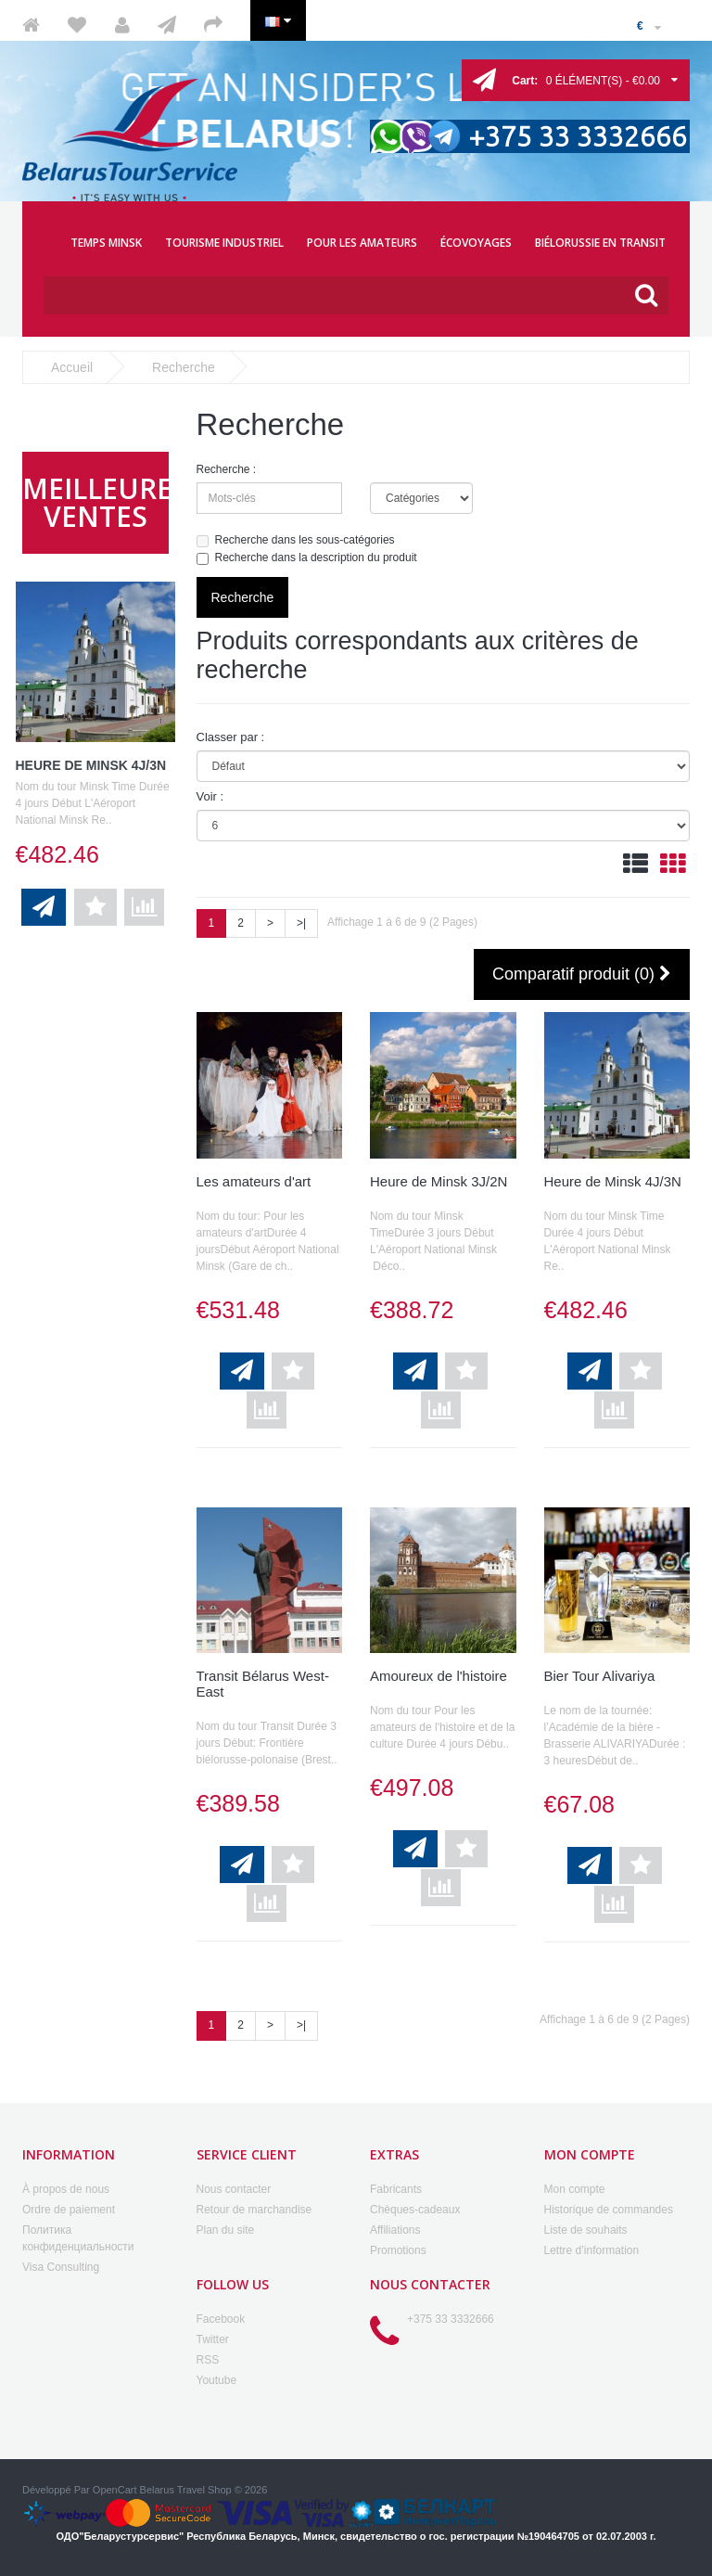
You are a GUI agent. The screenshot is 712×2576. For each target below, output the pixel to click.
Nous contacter (234, 2189)
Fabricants (396, 2189)
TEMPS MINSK (106, 242)
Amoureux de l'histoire (438, 1676)
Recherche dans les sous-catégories (296, 540)
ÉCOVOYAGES (476, 242)
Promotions (398, 2250)
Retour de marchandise (254, 2209)
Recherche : (227, 469)
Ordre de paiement (68, 2209)
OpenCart (115, 2489)
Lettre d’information (592, 2250)
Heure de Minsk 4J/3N (91, 765)
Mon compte (574, 2189)
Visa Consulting (60, 2267)
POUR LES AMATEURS (362, 242)
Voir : (210, 796)
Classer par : (231, 737)
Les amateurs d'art (254, 1181)
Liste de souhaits (586, 2230)
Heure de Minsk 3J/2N (438, 1181)
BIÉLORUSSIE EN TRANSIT (600, 242)
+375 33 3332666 (450, 2319)
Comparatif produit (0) (581, 975)
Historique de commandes (608, 2209)
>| (301, 922)
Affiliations (395, 2230)
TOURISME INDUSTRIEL (224, 242)
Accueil (72, 367)
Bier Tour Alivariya (599, 1676)
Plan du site (226, 2230)
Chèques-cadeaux (415, 2209)
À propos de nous (65, 2189)
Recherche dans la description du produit (307, 558)
